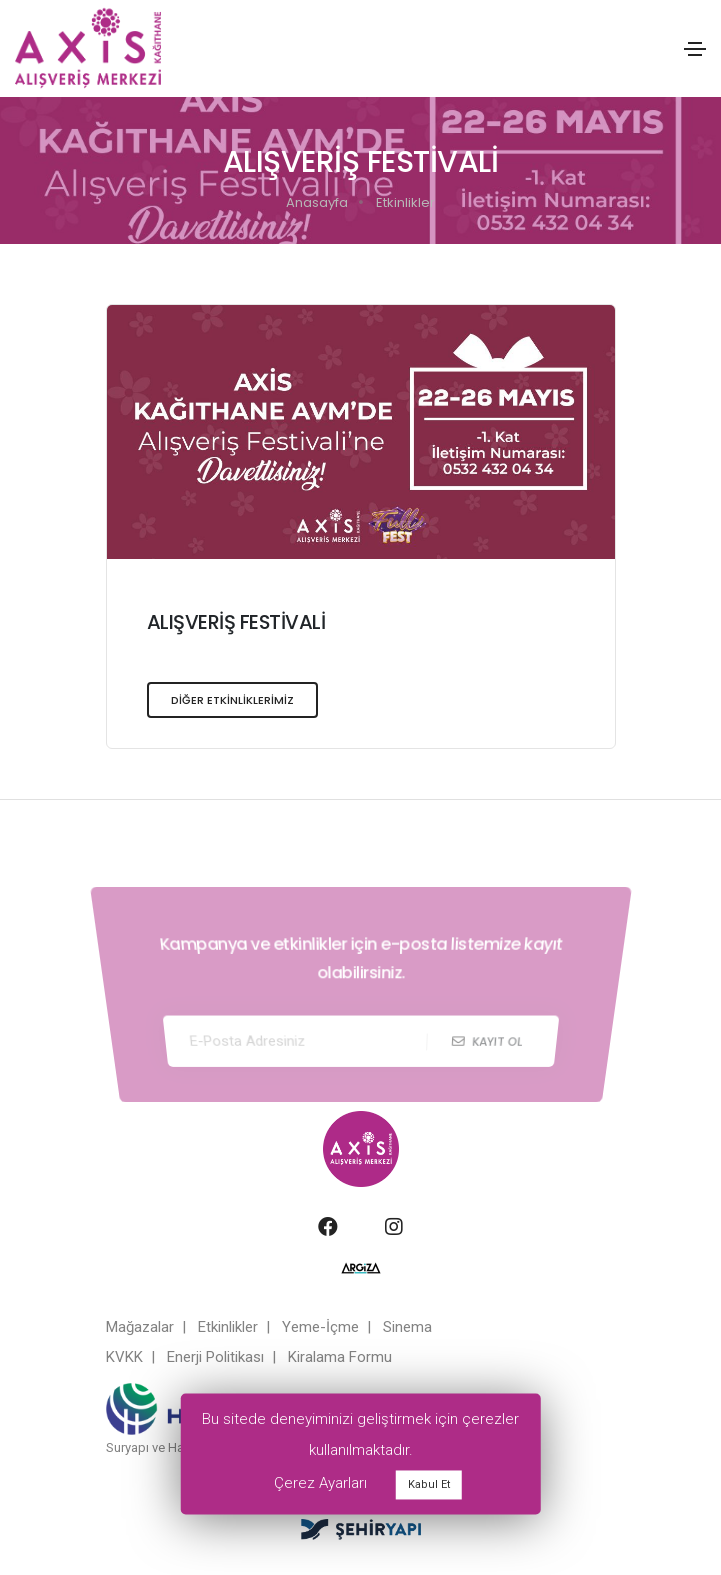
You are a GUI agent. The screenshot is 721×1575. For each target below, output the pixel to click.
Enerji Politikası (215, 1357)
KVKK (124, 1357)
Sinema (407, 1327)
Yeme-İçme (320, 1327)
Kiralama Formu (340, 1357)
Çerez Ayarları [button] (320, 1483)
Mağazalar (140, 1327)
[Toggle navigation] (695, 49)
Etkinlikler (405, 202)
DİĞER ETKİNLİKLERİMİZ (232, 705)
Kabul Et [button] (429, 1484)
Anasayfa (317, 202)
